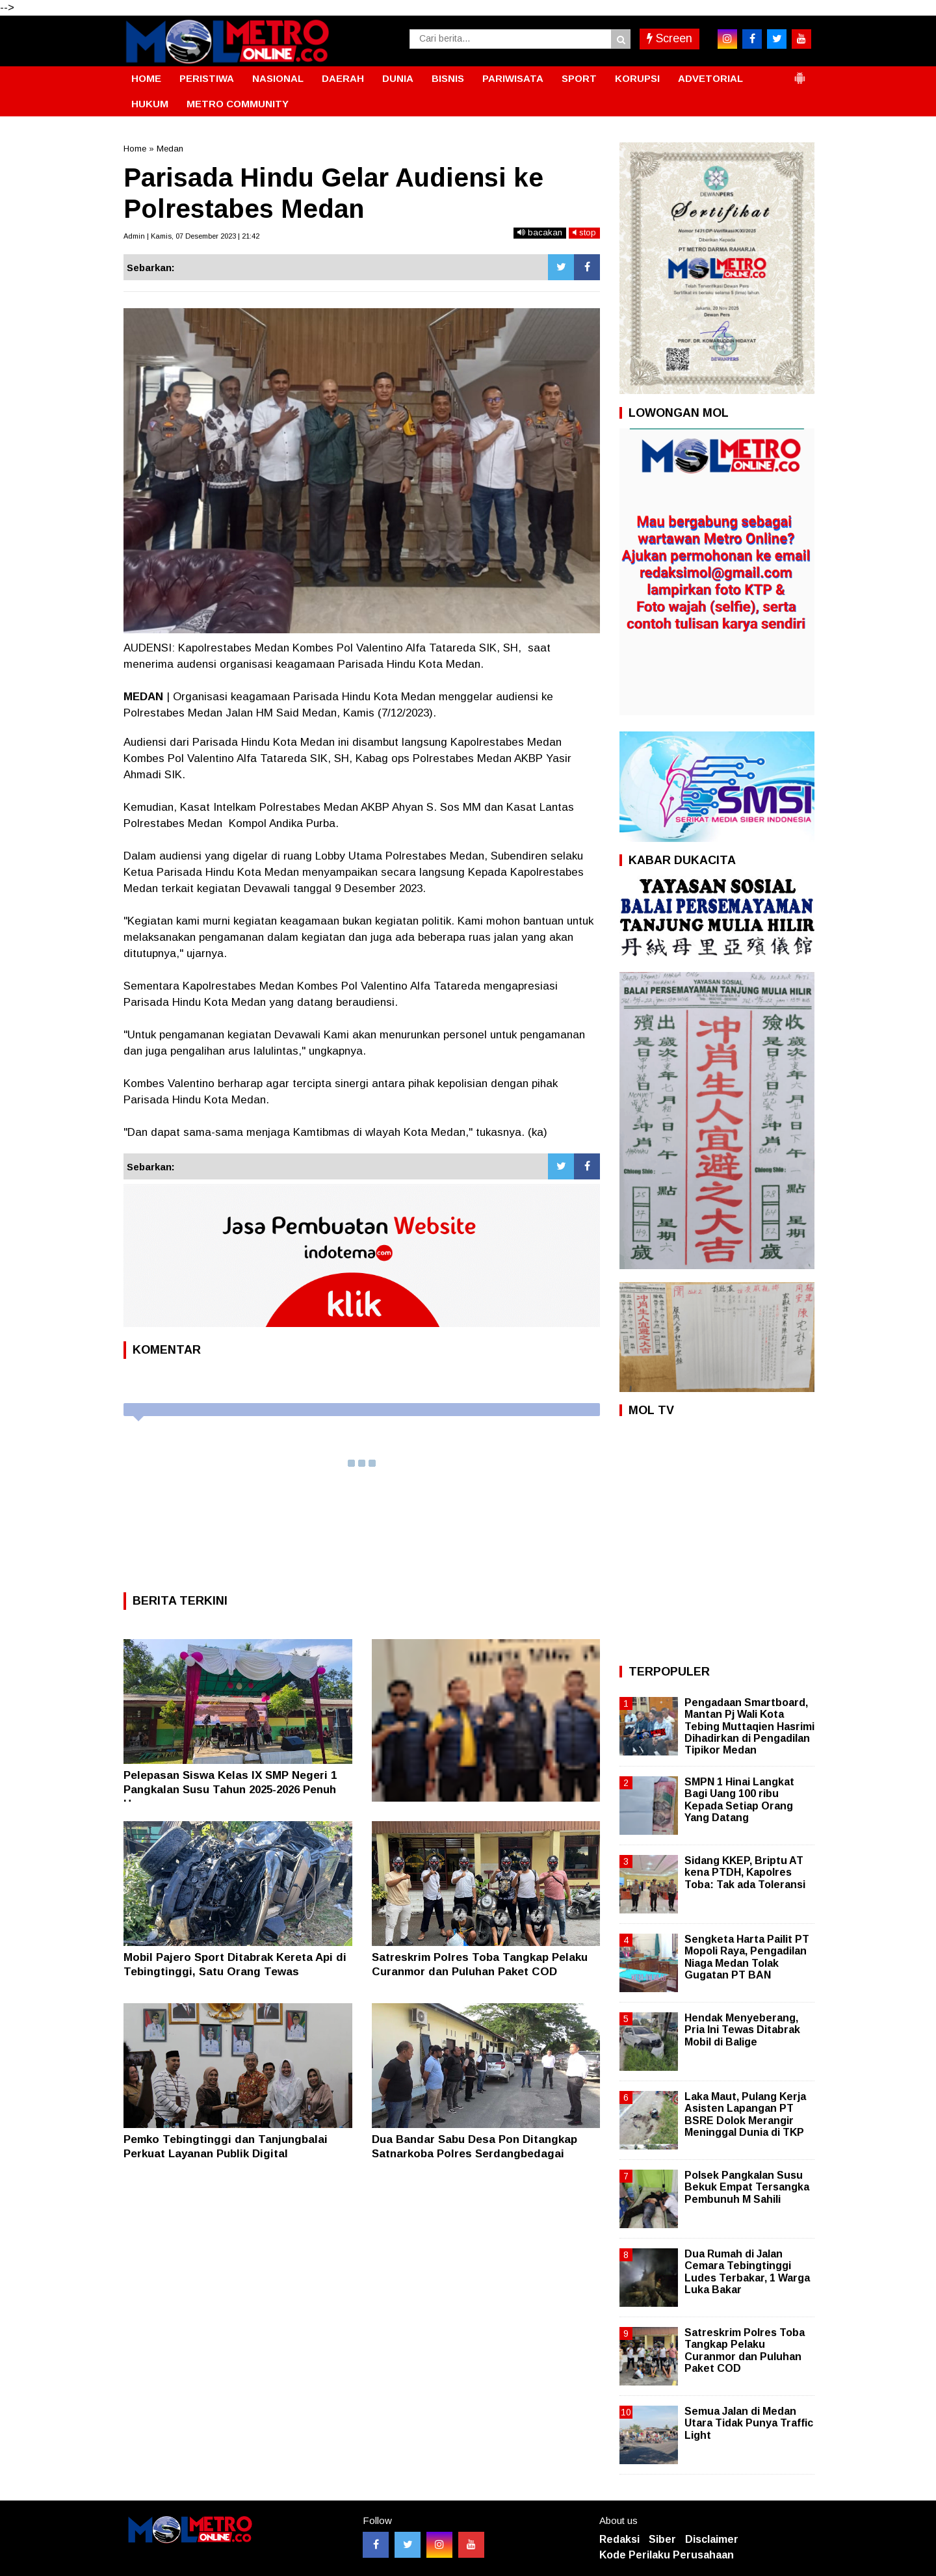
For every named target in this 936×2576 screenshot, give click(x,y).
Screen (669, 38)
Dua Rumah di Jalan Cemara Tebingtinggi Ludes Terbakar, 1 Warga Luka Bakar (747, 2271)
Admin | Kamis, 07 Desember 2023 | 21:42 (191, 236)
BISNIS (448, 78)
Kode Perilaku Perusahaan (666, 2554)
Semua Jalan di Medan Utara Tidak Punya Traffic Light (748, 2423)
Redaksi (619, 2539)
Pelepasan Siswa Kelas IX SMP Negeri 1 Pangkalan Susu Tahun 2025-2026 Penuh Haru (230, 1789)
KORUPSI (637, 78)
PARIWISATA (512, 78)
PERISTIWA (206, 78)
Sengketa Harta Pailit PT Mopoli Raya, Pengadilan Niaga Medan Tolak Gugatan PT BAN (746, 1957)
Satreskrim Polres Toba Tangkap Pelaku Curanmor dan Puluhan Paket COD (744, 2350)
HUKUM (149, 103)
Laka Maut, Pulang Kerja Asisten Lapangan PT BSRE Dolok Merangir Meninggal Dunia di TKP (745, 2114)
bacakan (539, 232)
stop (584, 232)
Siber (662, 2539)
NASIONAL (278, 78)
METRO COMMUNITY (238, 103)
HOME (146, 78)
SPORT (579, 78)
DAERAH (343, 78)
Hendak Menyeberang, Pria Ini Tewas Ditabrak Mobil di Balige (742, 2029)
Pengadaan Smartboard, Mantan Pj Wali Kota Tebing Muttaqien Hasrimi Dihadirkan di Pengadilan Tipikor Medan (749, 1726)
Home (135, 148)
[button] (799, 72)
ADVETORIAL (710, 78)
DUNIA (397, 78)
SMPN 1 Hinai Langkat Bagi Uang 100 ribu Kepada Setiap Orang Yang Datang (739, 1799)
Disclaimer (711, 2539)
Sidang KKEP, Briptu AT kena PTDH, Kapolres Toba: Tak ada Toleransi (744, 1872)
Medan (170, 148)
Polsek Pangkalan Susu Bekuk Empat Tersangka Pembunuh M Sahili (746, 2187)
